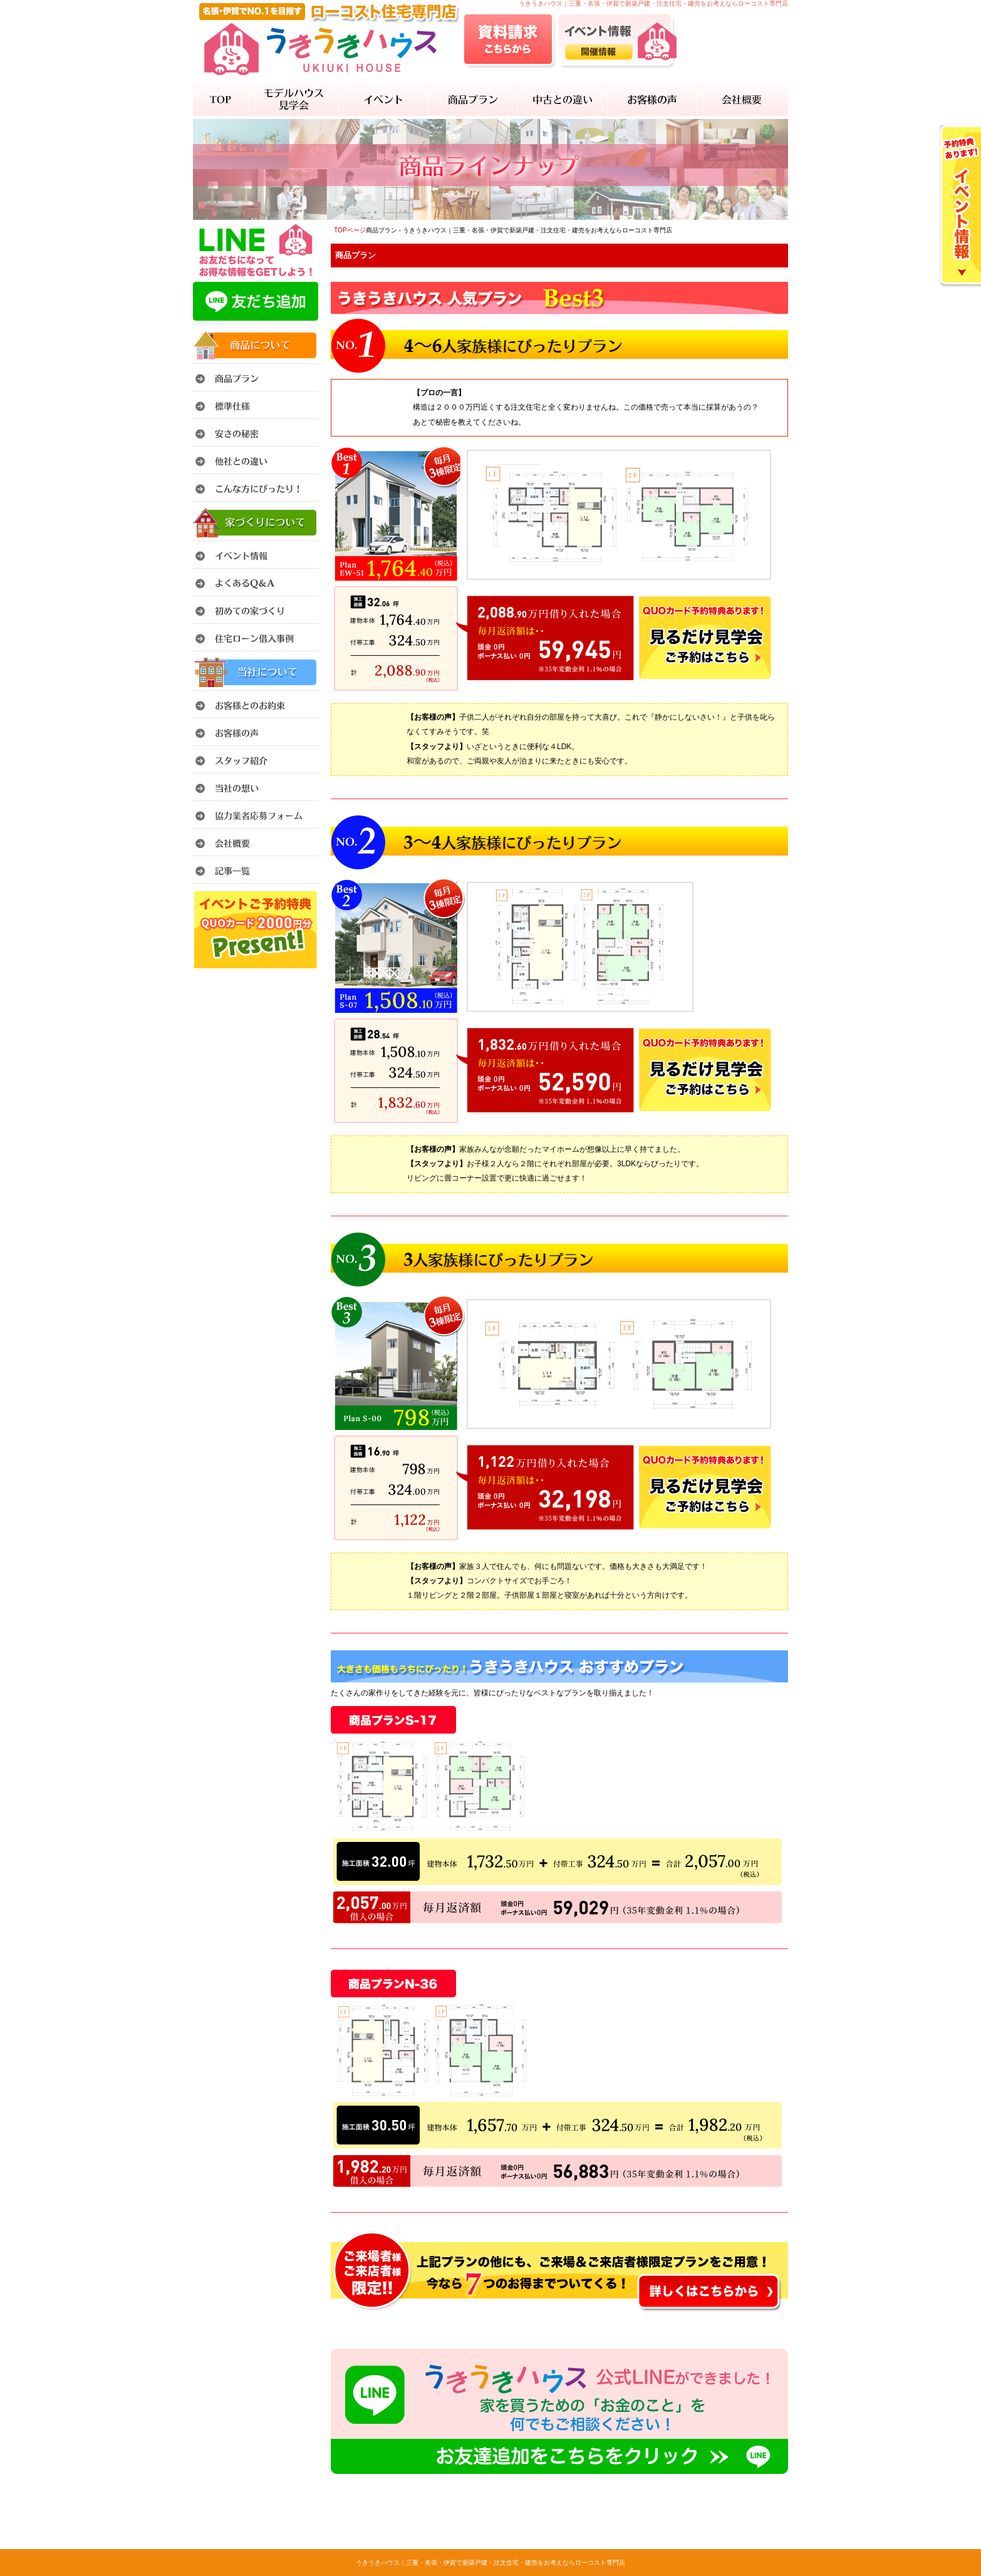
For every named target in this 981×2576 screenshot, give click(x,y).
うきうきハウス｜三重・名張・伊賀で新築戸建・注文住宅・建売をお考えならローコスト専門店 (490, 2562)
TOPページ (350, 230)
